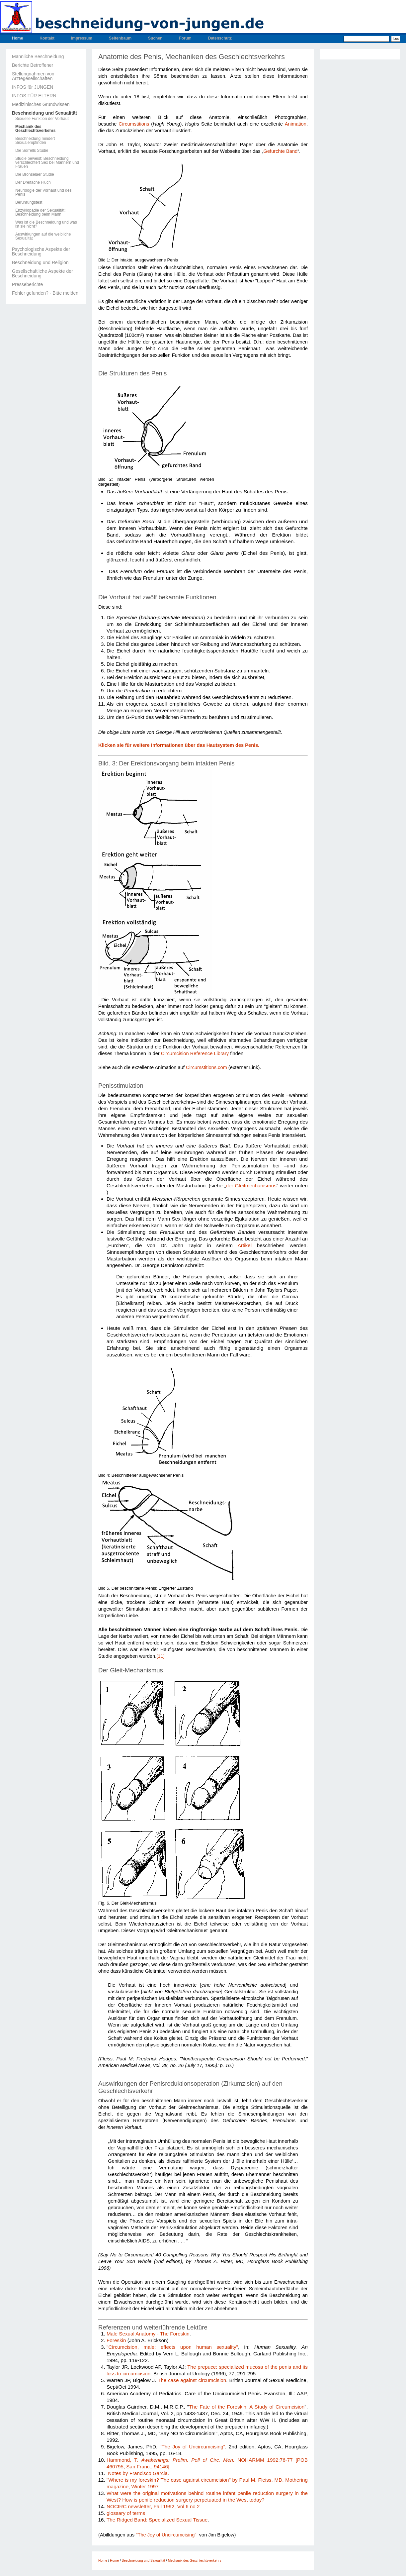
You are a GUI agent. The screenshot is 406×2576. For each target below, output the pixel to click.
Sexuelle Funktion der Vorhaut (42, 119)
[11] (160, 1656)
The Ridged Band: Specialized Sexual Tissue (157, 2520)
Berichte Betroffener (32, 65)
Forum (185, 38)
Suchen (155, 38)
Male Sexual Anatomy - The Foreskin (148, 2333)
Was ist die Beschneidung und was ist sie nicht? (46, 224)
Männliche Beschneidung (38, 56)
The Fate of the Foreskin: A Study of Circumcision (246, 2407)
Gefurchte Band (281, 151)
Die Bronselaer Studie (34, 174)
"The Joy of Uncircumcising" (192, 2446)
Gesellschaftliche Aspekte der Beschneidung (42, 273)
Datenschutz (220, 38)
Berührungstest (28, 202)
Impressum (81, 38)
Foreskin (116, 2340)
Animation (295, 124)
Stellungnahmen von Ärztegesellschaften (33, 76)
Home (17, 38)
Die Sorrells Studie (31, 150)
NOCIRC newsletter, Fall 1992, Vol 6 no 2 (153, 2506)
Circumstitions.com (206, 1067)
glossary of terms (126, 2513)
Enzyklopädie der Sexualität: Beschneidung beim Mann (40, 212)
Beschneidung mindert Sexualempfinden (35, 141)
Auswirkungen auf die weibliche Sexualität (43, 236)
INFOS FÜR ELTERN (34, 95)
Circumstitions (134, 124)
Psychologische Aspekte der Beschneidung (41, 251)
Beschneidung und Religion (40, 262)
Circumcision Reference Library (195, 1053)
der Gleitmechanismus (251, 1185)
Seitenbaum (120, 38)
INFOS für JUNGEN (32, 87)
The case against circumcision (192, 2380)
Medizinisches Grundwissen (41, 104)
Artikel (245, 1245)
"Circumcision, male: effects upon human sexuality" (172, 2347)
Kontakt (47, 38)
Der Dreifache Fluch (33, 182)
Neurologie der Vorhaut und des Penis (43, 192)
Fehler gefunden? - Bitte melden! (46, 293)
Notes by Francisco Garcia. (138, 2473)
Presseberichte (27, 284)
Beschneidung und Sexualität (44, 113)
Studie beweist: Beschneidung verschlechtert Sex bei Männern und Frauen (47, 162)
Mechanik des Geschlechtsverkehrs (35, 129)
